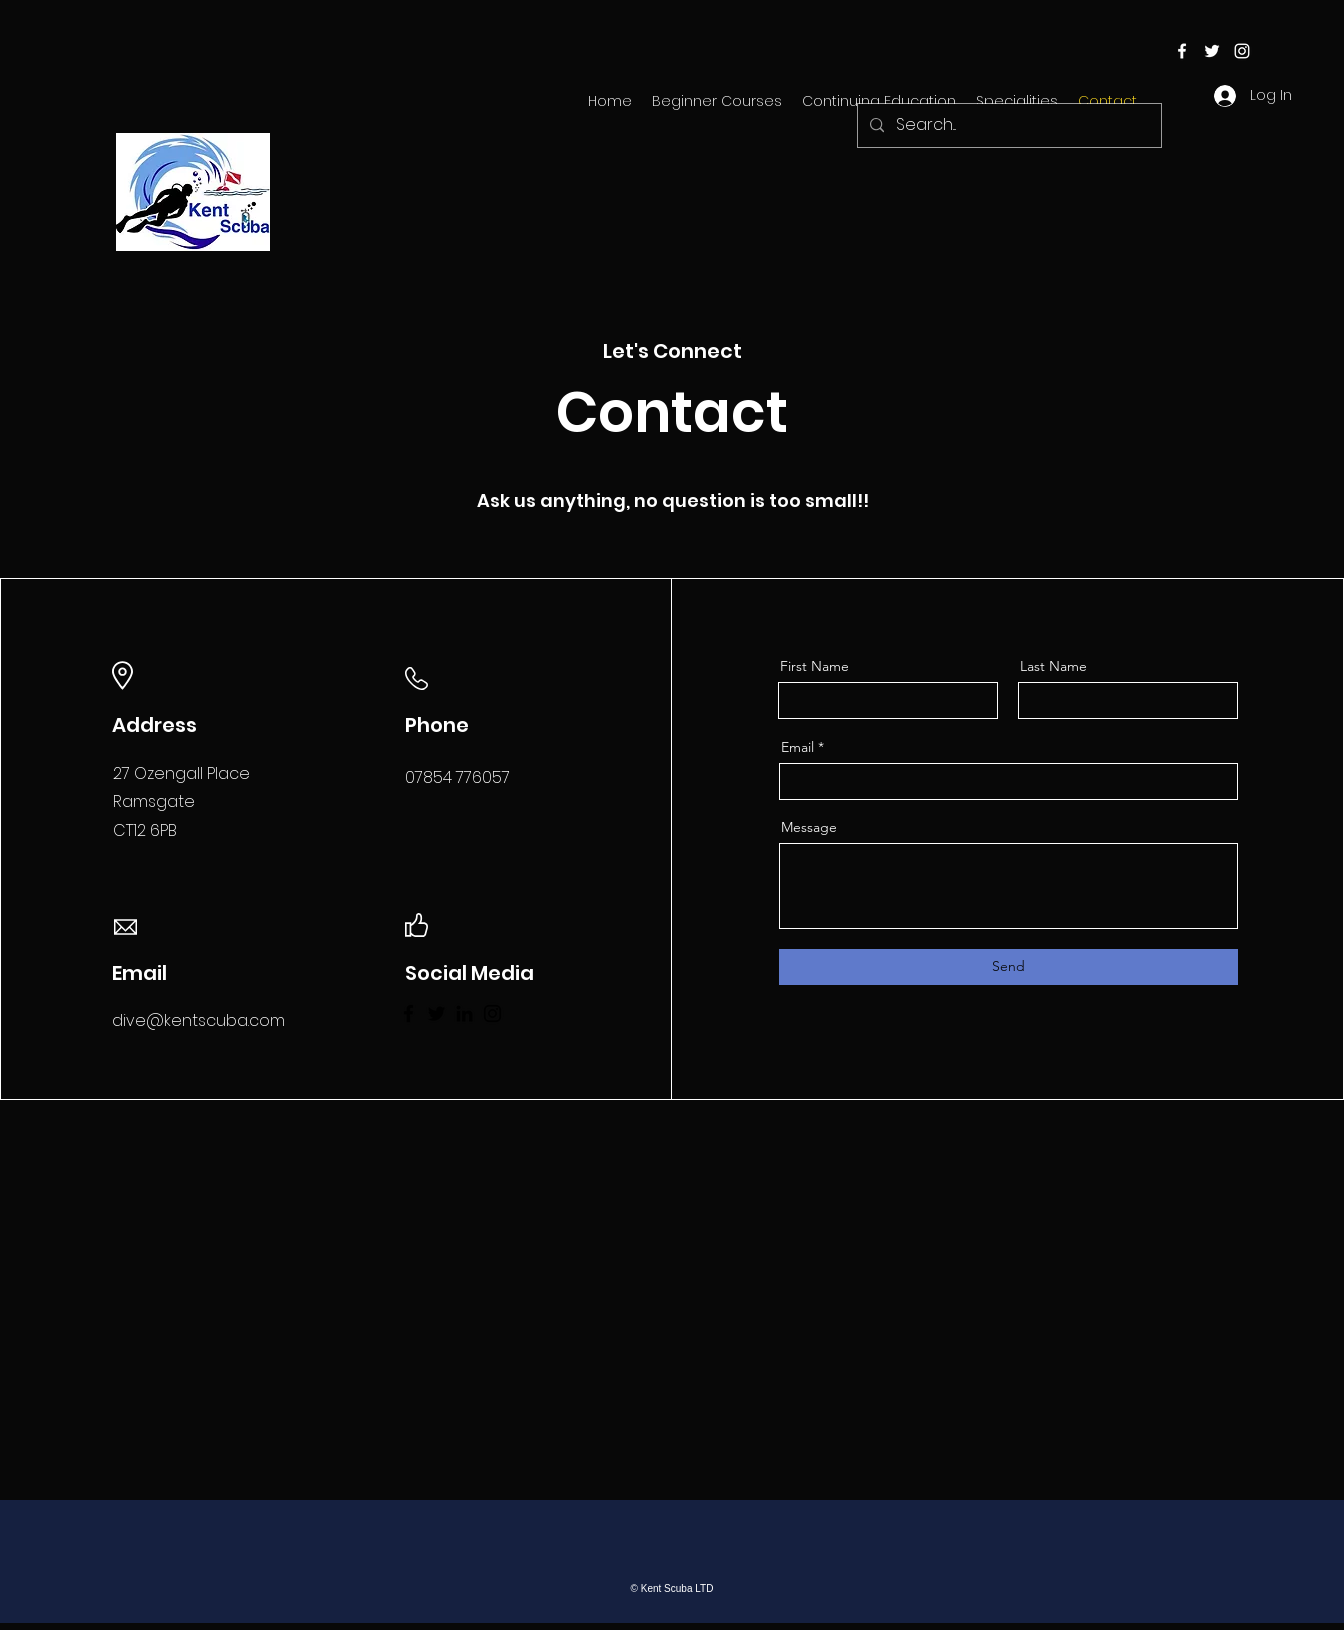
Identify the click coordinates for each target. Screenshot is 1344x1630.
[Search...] (1007, 125)
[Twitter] (436, 1013)
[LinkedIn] (464, 1013)
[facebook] (1182, 51)
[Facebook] (408, 1013)
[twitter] (1212, 51)
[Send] (1008, 967)
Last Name (1053, 666)
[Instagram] (492, 1013)
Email (797, 747)
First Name (814, 666)
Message (809, 827)
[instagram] (1242, 51)
